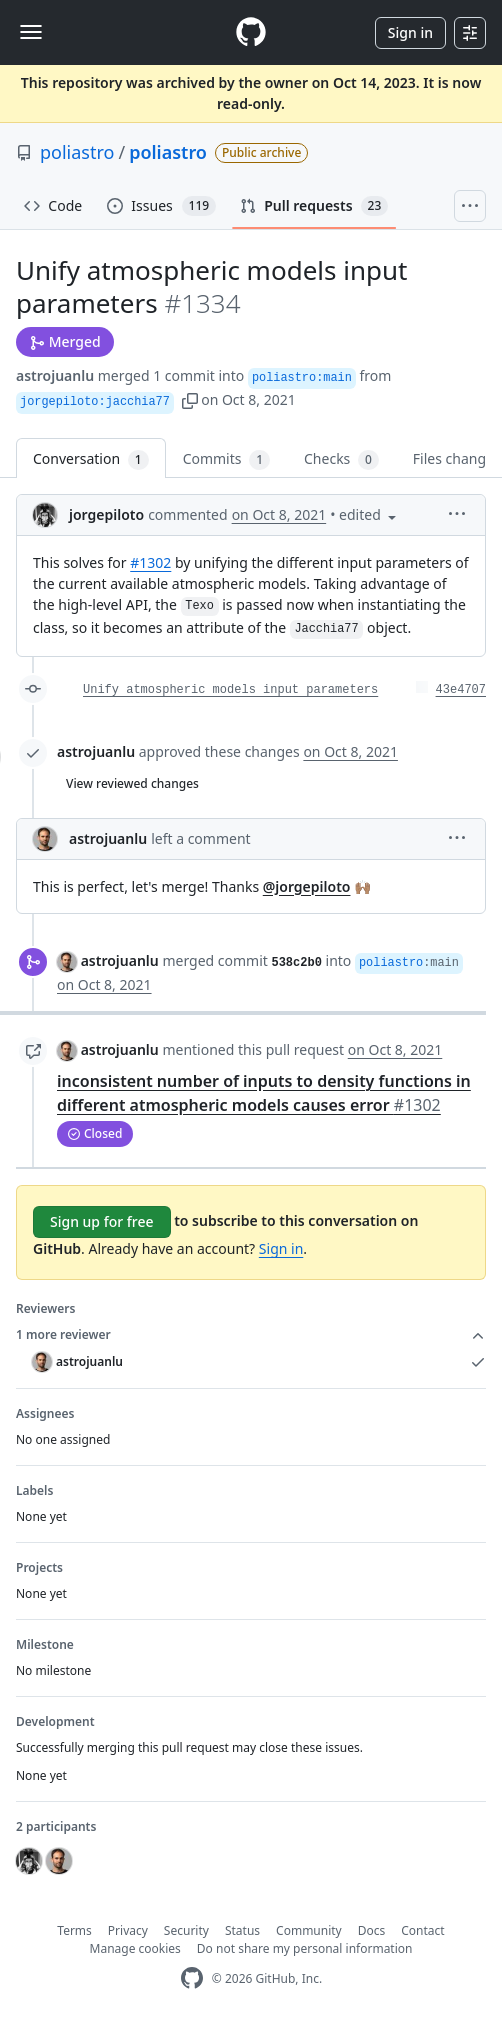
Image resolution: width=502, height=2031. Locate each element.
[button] (190, 399)
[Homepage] (251, 32)
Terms (74, 1930)
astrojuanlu (55, 375)
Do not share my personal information (305, 1948)
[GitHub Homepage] (192, 1978)
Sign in (410, 32)
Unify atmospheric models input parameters (230, 690)
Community (309, 1930)
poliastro (77, 152)
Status (242, 1930)
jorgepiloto (106, 514)
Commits (226, 459)
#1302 (150, 562)
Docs (372, 1930)
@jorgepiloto (307, 886)
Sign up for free (102, 1221)
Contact (422, 1930)
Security (186, 1930)
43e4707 (461, 690)
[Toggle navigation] (31, 32)
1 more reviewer (251, 1335)
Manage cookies (135, 1948)
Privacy (128, 1930)
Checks (341, 459)
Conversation (91, 459)
